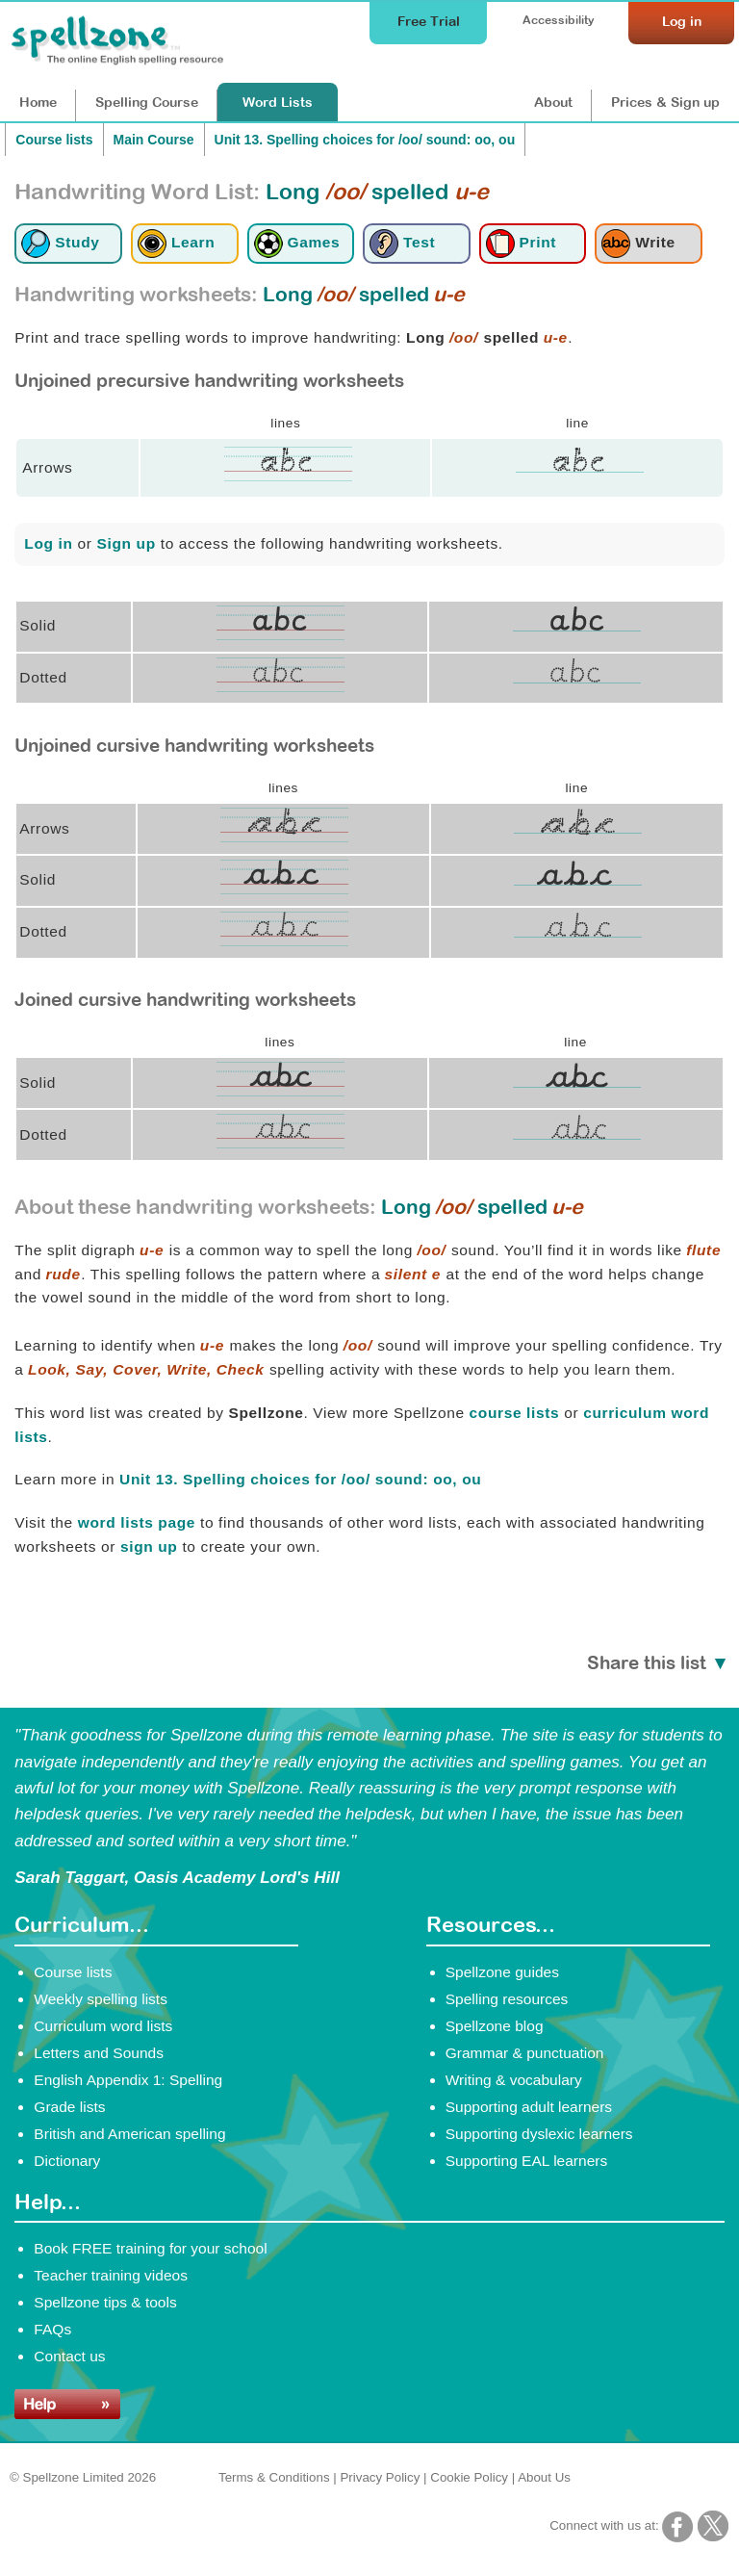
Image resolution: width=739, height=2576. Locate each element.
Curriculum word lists (103, 2026)
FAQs (52, 2329)
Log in (48, 543)
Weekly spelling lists (100, 1999)
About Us (544, 2477)
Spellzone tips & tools (105, 2302)
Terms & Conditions (274, 2477)
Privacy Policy (380, 2477)
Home (38, 102)
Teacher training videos (111, 2275)
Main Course (154, 139)
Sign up (126, 543)
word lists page (136, 1522)
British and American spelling (129, 2133)
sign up (149, 1546)
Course (146, 102)
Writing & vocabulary (514, 2080)
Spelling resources (507, 1999)
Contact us (69, 2356)
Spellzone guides (502, 1972)
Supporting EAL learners (526, 2160)
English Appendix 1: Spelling (128, 2080)
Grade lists (69, 2107)
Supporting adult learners (529, 2107)
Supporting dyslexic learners (539, 2133)
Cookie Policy (469, 2477)
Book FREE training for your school (150, 2248)
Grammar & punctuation (525, 2053)
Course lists (53, 139)
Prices (665, 102)
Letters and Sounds (99, 2053)
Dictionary (67, 2160)
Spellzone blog (495, 2026)
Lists (277, 102)
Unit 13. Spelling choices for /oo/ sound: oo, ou (365, 139)
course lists (515, 1412)
